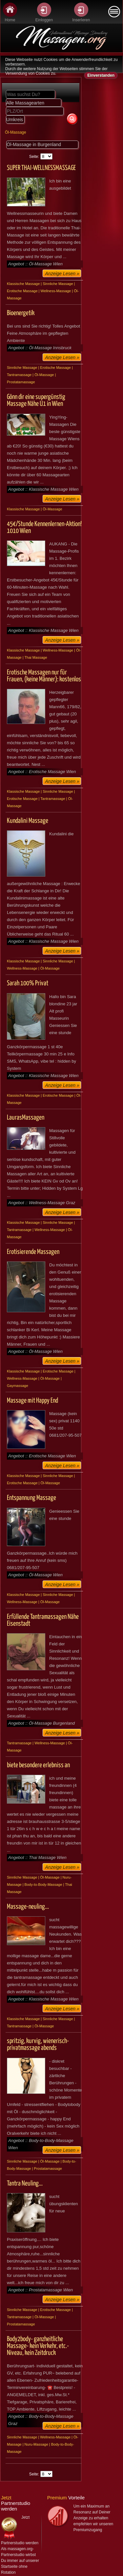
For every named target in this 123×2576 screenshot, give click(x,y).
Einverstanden (100, 75)
